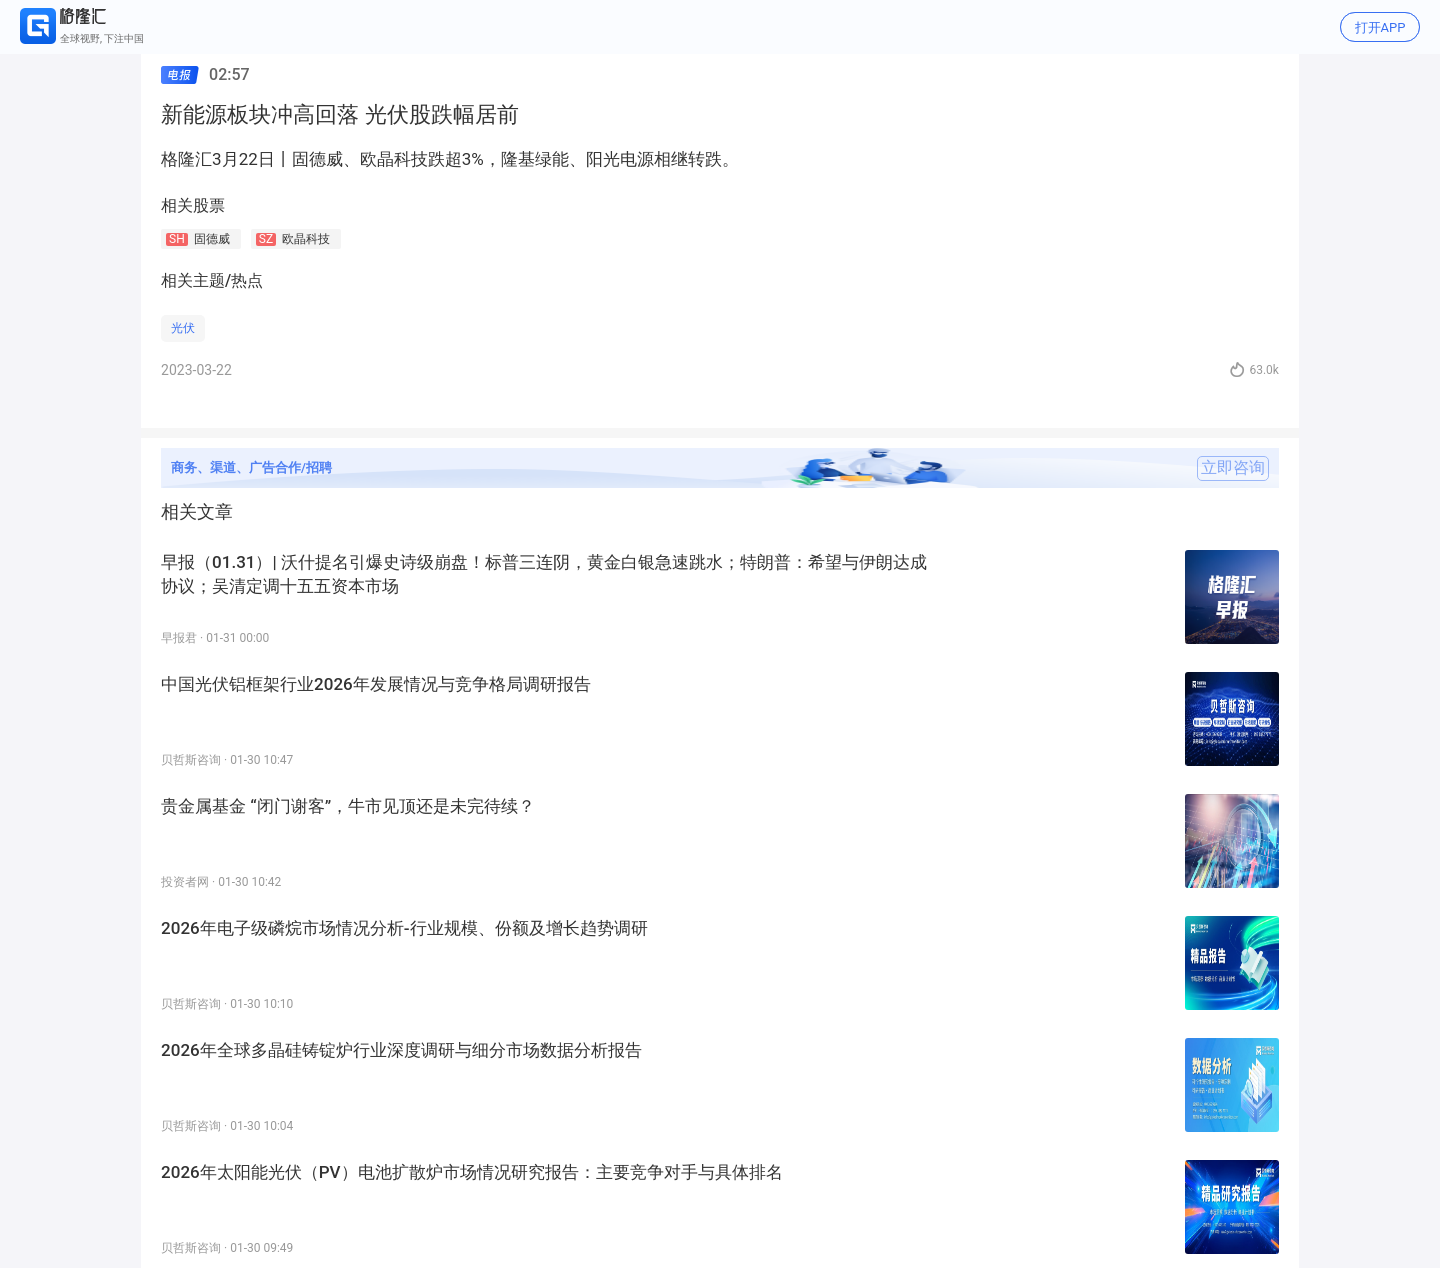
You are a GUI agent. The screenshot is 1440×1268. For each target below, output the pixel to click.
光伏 (183, 328)
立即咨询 (1233, 468)
